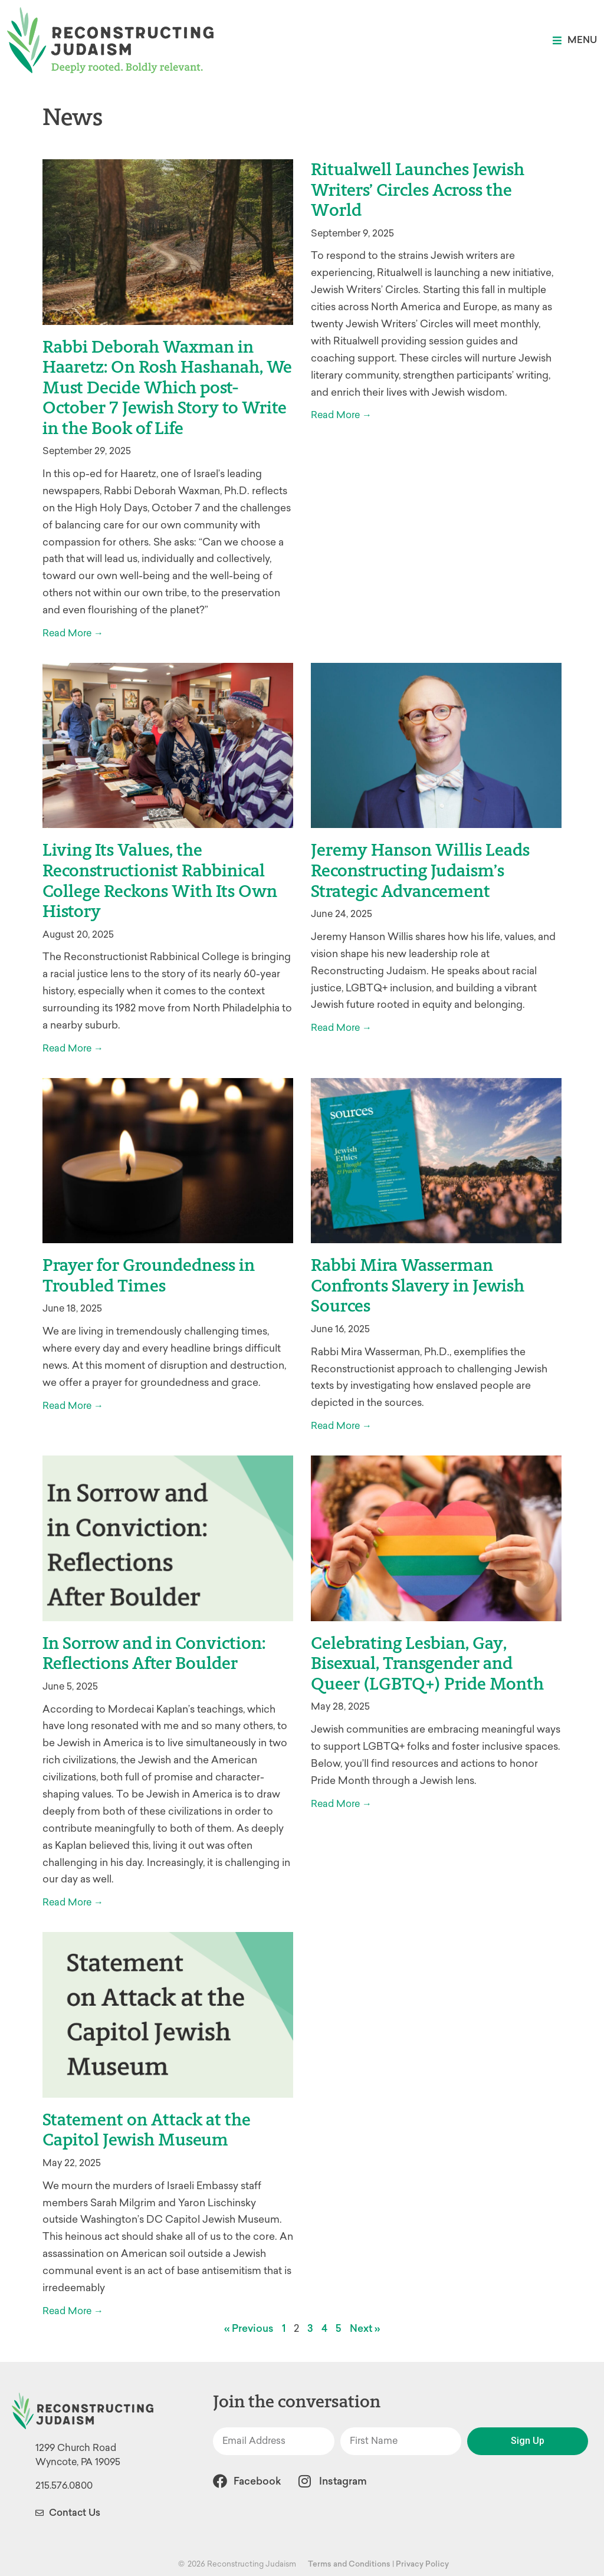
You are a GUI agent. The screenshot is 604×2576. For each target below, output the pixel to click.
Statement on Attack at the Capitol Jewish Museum (146, 2130)
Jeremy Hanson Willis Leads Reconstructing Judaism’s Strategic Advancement (420, 870)
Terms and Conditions (349, 2563)
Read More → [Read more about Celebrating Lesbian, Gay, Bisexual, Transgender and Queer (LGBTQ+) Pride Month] (341, 1803)
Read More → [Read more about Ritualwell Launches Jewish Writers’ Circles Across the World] (341, 414)
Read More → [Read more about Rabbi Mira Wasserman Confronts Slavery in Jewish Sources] (341, 1425)
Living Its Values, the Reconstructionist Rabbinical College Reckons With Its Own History (159, 880)
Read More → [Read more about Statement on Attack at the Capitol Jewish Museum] (72, 2311)
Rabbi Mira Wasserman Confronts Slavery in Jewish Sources (417, 1285)
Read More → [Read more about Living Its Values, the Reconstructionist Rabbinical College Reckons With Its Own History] (72, 1048)
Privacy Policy (422, 2563)
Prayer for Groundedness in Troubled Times (148, 1275)
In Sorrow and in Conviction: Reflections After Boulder (153, 1653)
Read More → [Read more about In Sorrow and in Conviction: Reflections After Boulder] (72, 1902)
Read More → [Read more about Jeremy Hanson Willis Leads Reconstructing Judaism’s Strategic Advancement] (341, 1027)
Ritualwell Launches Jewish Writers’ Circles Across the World (417, 189)
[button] (575, 40)
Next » (365, 2328)
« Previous (249, 2328)
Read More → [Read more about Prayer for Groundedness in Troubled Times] (72, 1405)
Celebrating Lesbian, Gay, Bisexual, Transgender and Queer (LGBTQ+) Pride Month (427, 1663)
